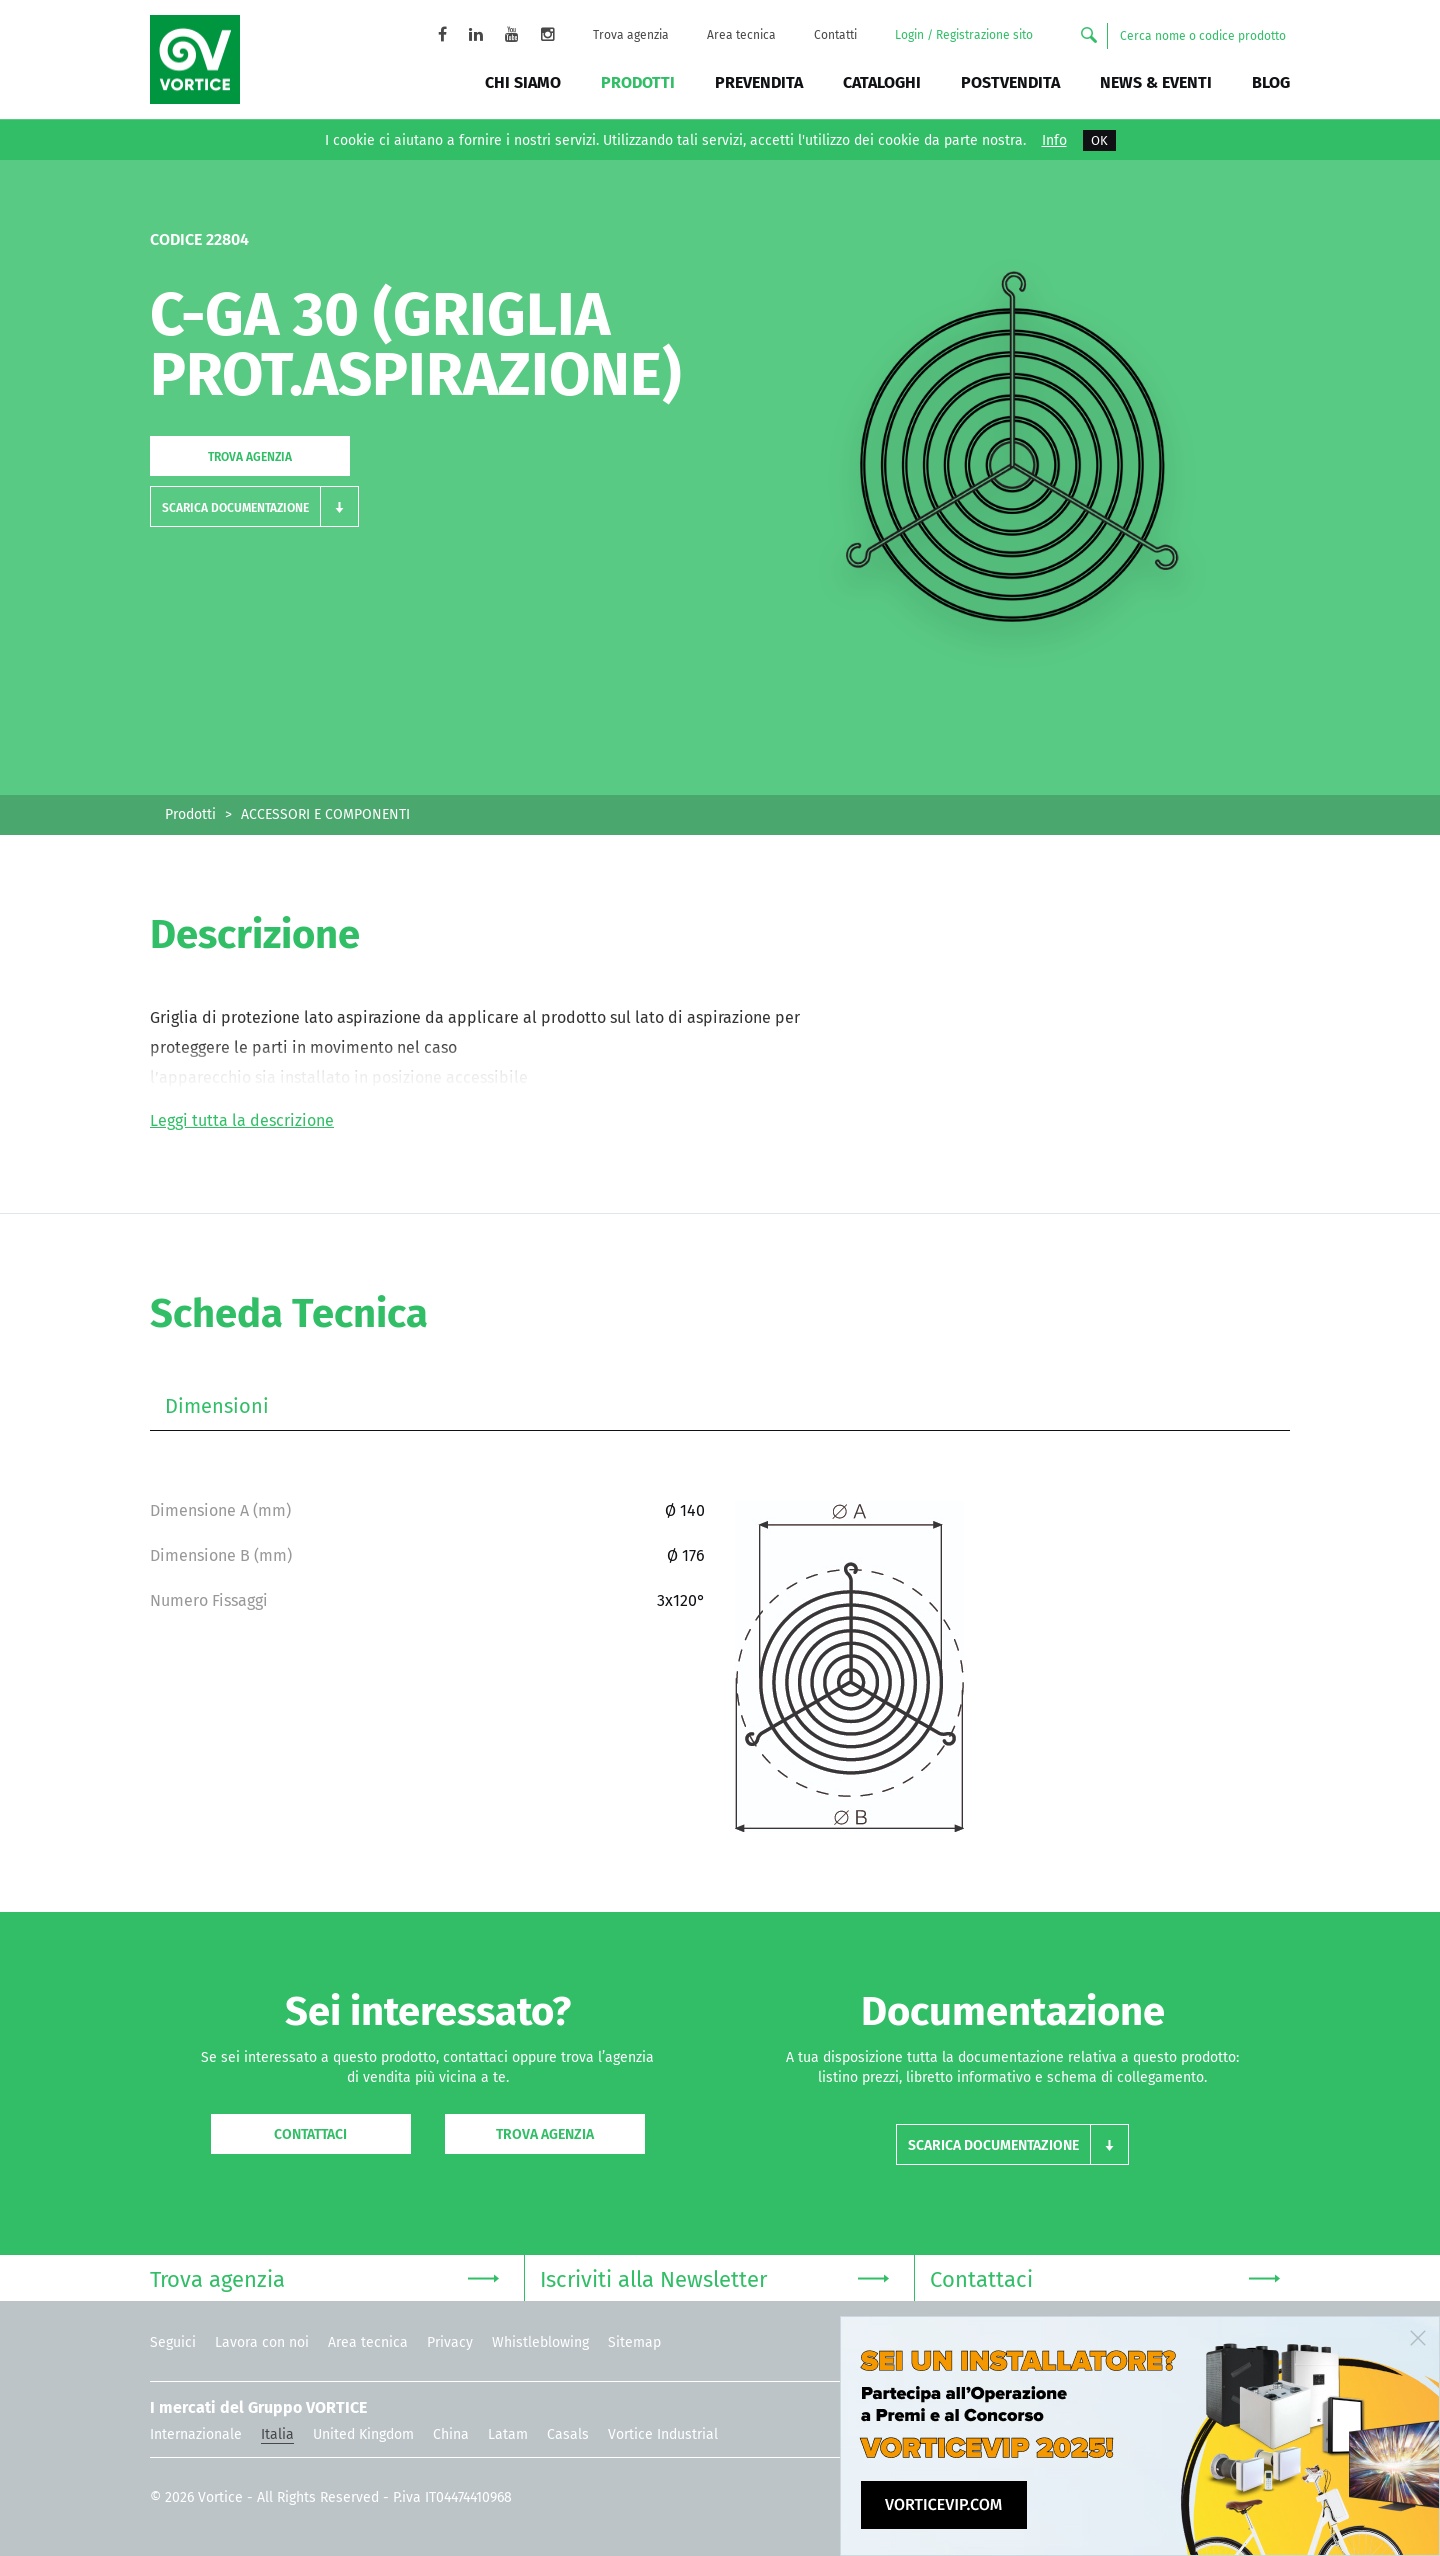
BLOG (1271, 82)
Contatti (835, 35)
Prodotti (638, 82)
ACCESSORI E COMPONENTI (325, 814)
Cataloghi (882, 82)
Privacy (450, 2342)
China (451, 2434)
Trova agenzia (631, 35)
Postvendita (1010, 82)
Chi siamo (523, 82)
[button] (254, 506)
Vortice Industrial (663, 2434)
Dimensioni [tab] (217, 1406)
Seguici (173, 2342)
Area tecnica (741, 35)
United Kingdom (363, 2434)
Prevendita (759, 82)
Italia (277, 2434)
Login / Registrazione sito (964, 35)
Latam (508, 2434)
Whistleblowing (540, 2342)
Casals (568, 2434)
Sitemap (634, 2342)
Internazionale (196, 2434)
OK (1099, 140)
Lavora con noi (262, 2342)
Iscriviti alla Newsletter (714, 2277)
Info (1054, 141)
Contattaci (310, 2134)
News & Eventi (1156, 82)
